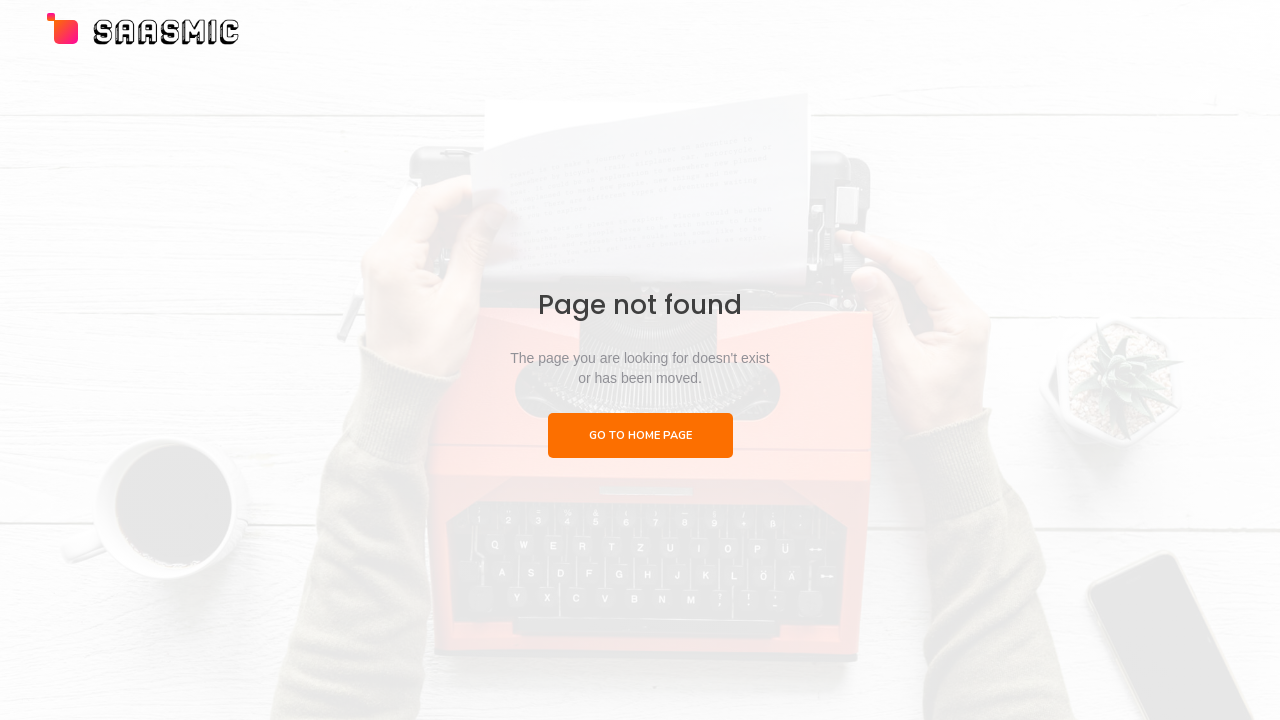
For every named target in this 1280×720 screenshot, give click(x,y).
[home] (144, 32)
